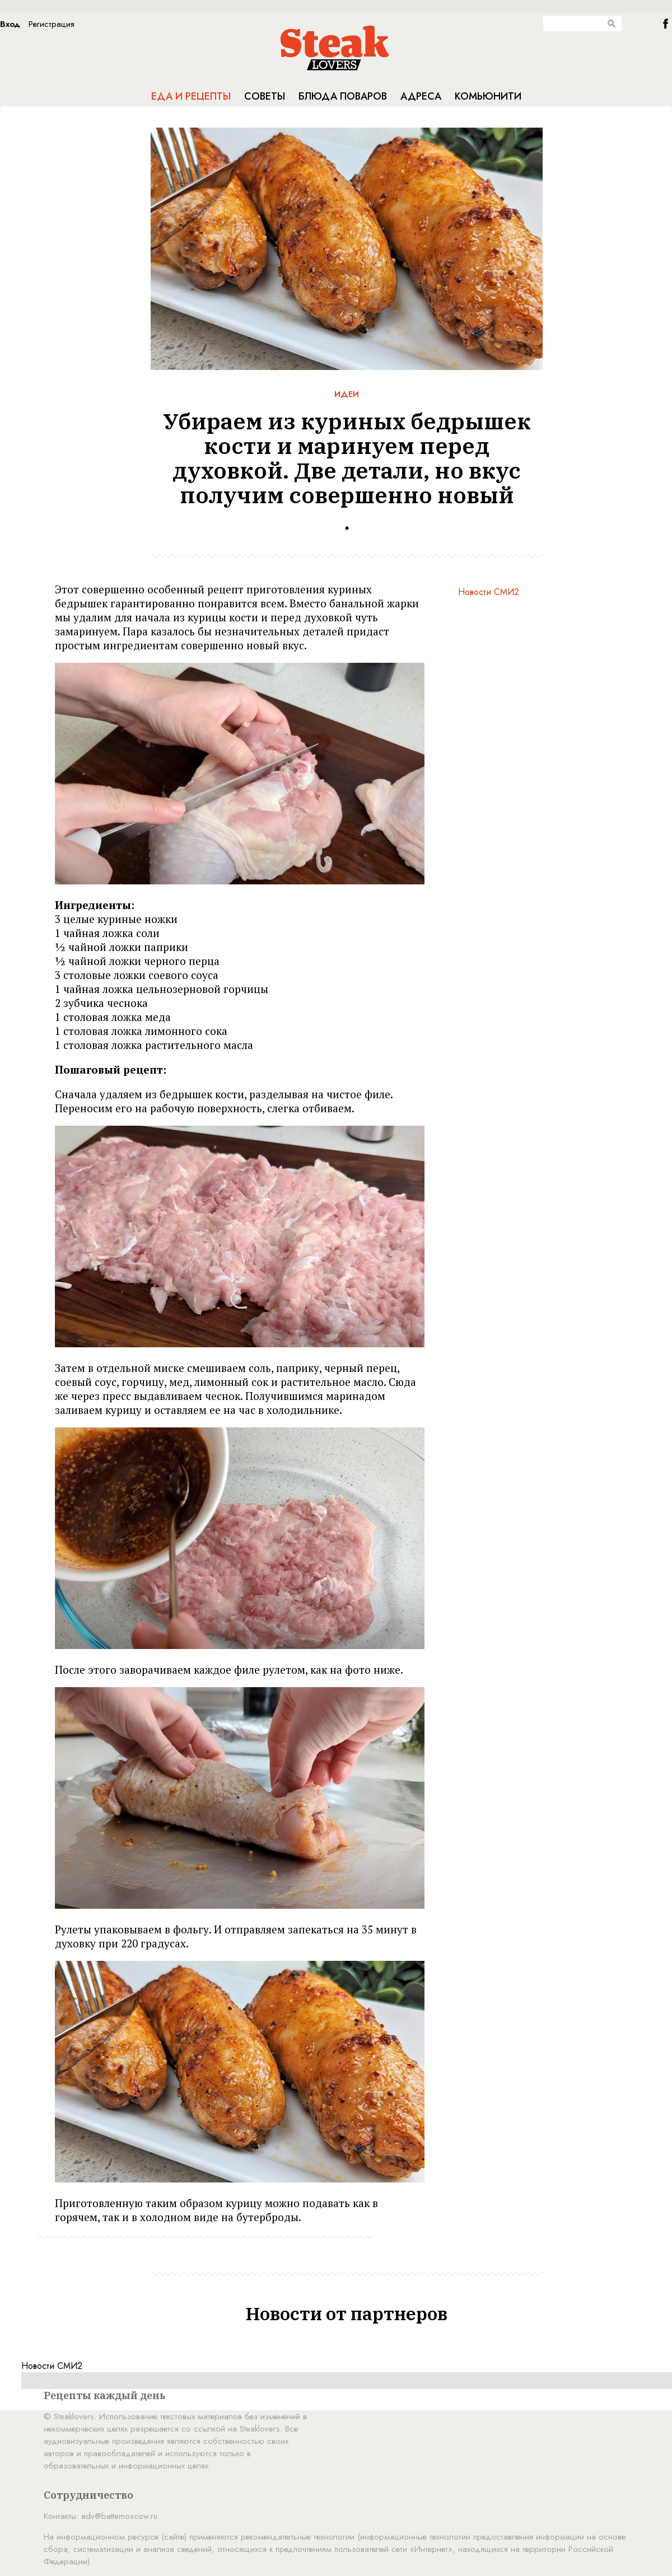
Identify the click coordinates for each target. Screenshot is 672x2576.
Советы (264, 96)
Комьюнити (488, 96)
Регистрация (51, 24)
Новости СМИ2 (488, 592)
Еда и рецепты (191, 96)
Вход (10, 24)
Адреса (420, 96)
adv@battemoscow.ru (119, 2516)
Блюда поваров (342, 96)
